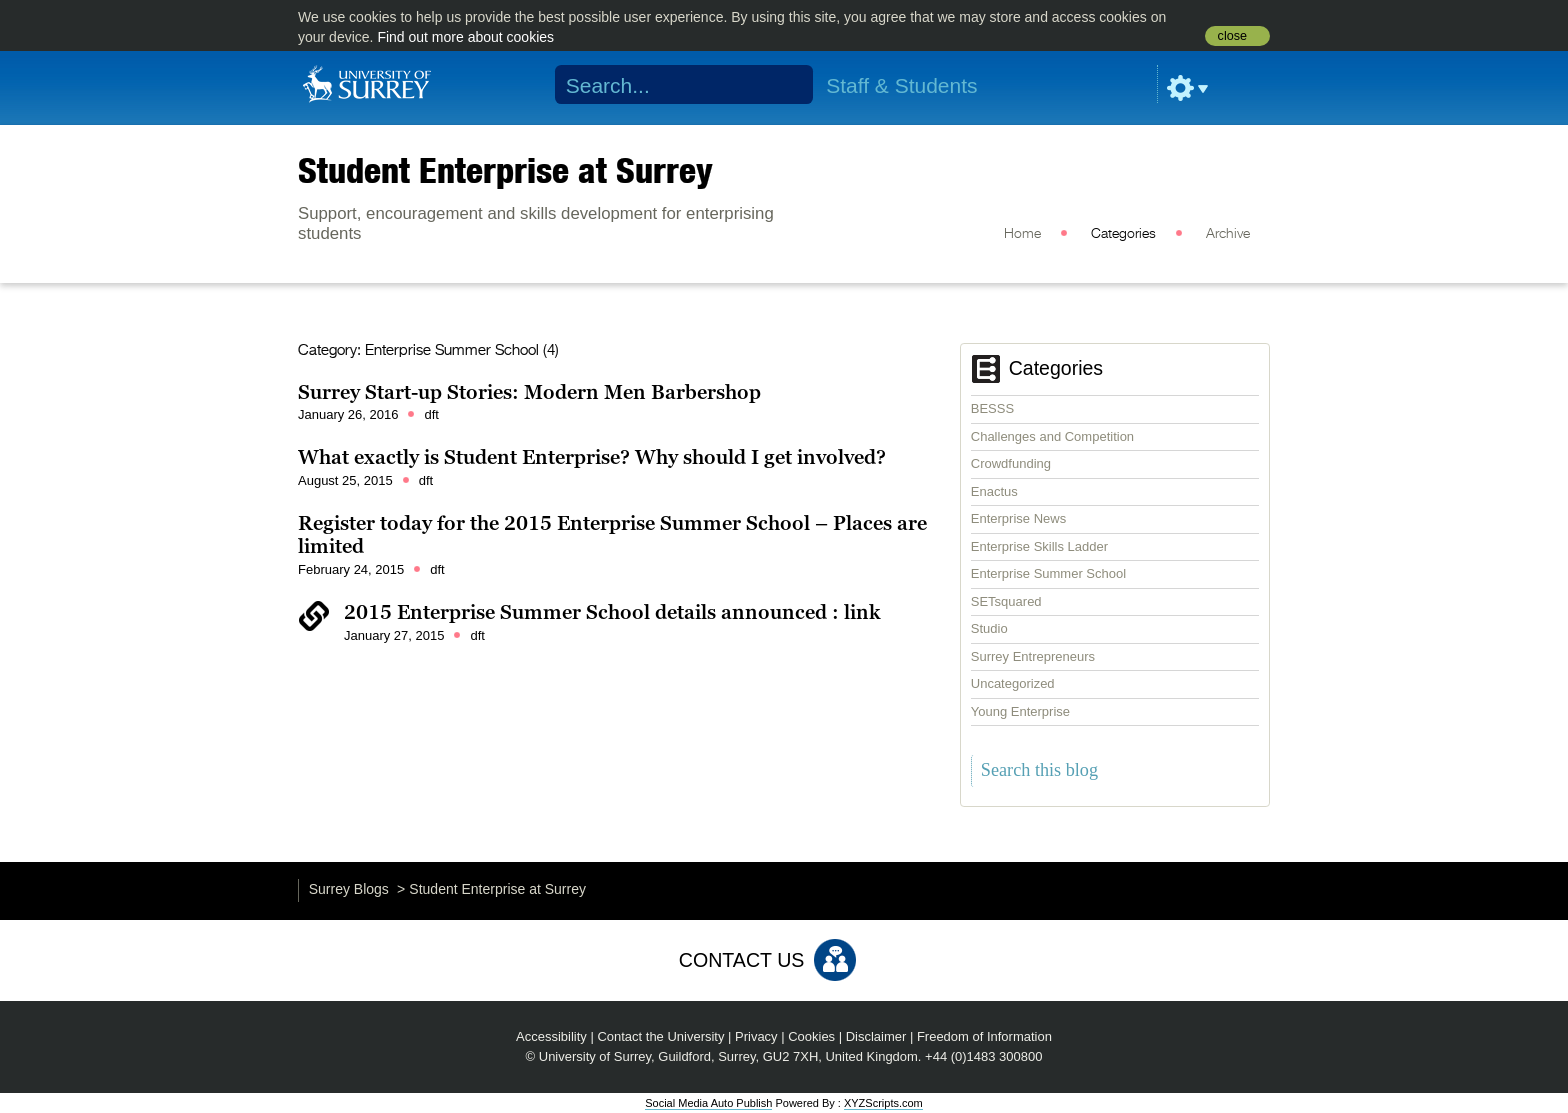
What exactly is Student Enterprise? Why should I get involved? (592, 457)
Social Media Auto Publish (708, 1103)
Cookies (811, 1036)
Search (785, 85)
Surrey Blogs (349, 889)
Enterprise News (1018, 518)
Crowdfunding (1011, 463)
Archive (1228, 234)
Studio (989, 628)
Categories (1123, 234)
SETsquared (1006, 601)
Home (1022, 234)
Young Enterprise (1020, 711)
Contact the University (660, 1036)
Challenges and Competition (1052, 436)
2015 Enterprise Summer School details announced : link (612, 612)
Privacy (756, 1036)
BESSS (992, 408)
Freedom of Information (984, 1036)
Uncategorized (1013, 683)
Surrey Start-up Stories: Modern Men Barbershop (529, 392)
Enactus (994, 491)
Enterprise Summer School (1048, 573)
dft (431, 414)
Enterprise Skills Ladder (1039, 546)
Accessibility (551, 1036)
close (1232, 36)
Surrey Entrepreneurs (1033, 656)
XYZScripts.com (883, 1103)
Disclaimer (876, 1036)
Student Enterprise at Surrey (505, 170)
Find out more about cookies (465, 37)
